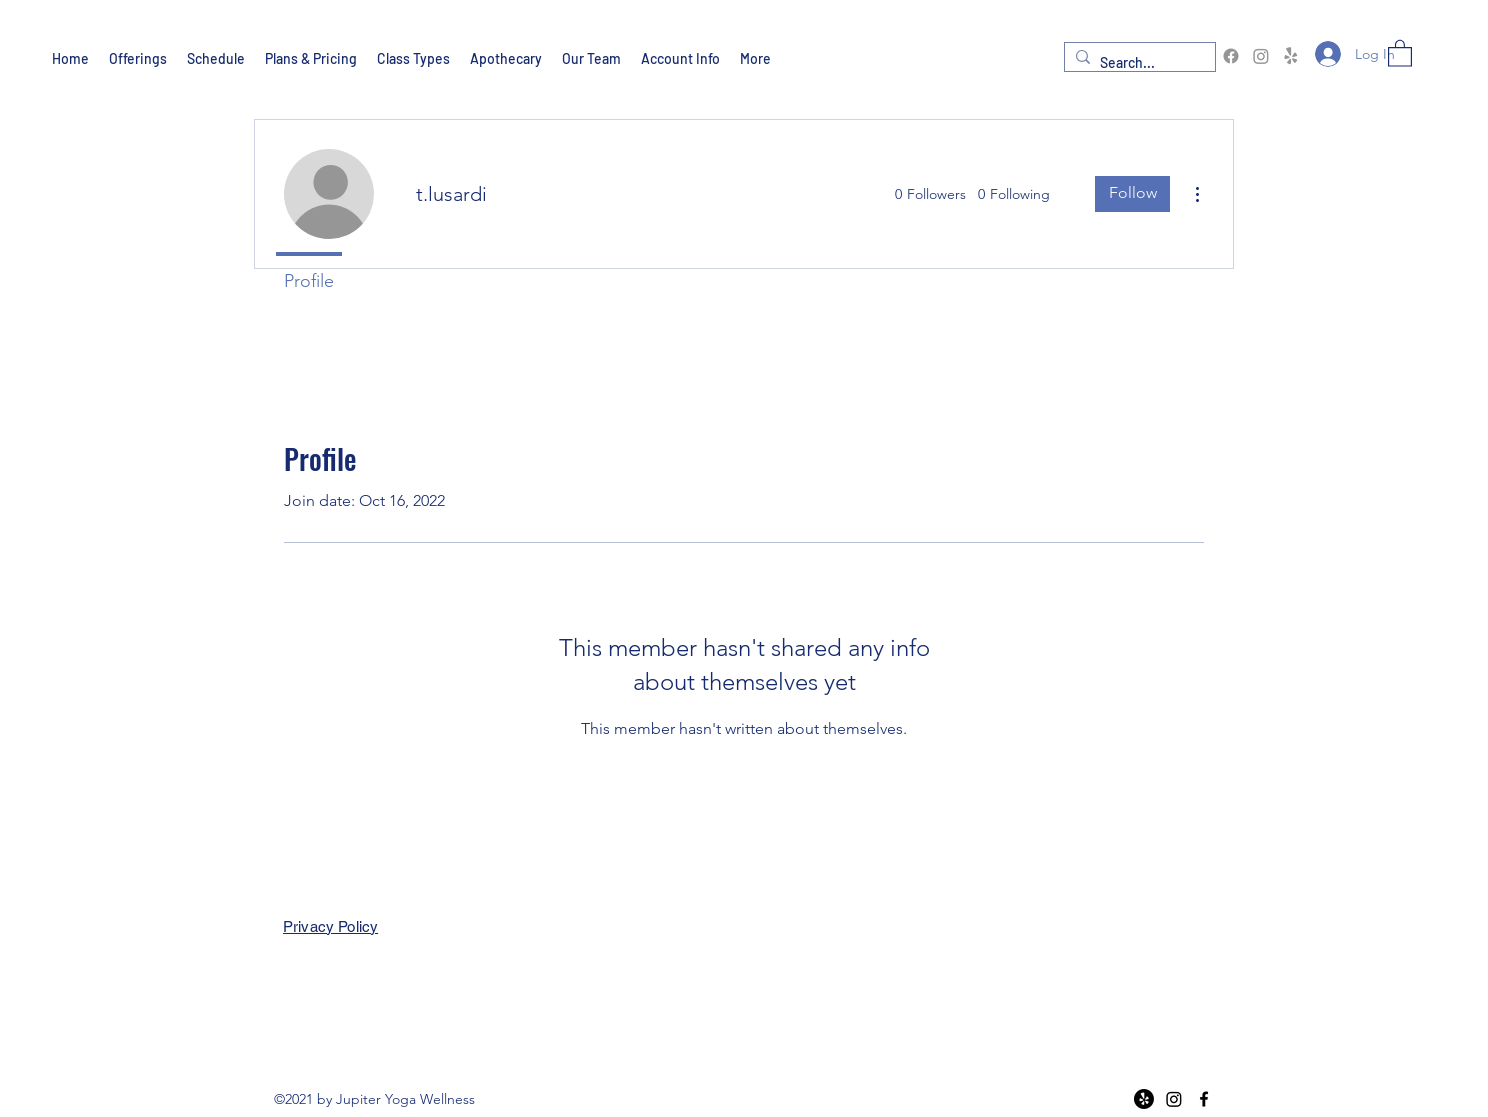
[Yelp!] (1291, 56)
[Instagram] (1261, 56)
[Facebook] (1231, 56)
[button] (1400, 52)
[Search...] (1136, 63)
